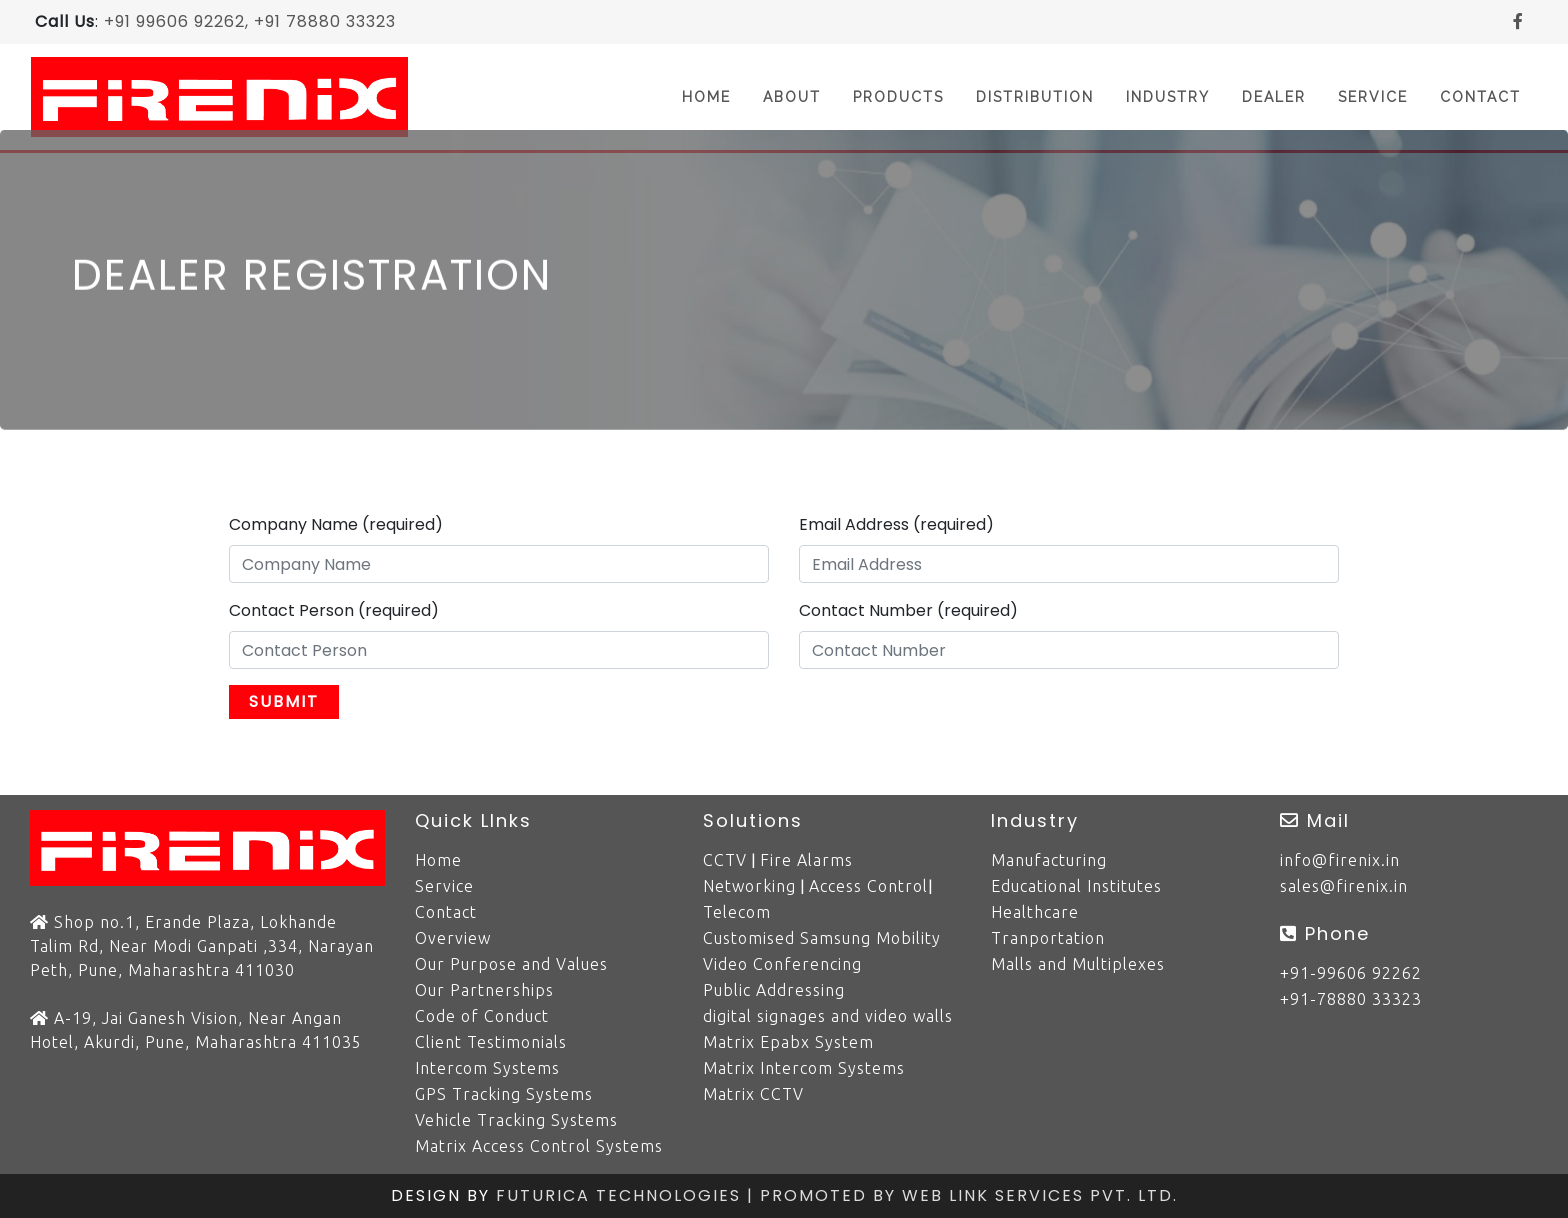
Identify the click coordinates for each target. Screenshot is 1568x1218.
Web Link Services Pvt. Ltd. (1040, 1195)
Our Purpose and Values (511, 964)
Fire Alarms (806, 860)
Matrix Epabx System (788, 1042)
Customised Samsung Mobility (822, 938)
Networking (749, 886)
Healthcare (1035, 912)
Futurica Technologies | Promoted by (699, 1195)
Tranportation (1048, 938)
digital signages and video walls (828, 1016)
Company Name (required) (336, 524)
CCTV (725, 860)
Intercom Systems (487, 1068)
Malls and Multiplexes (1078, 964)
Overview (453, 938)
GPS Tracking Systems (504, 1094)
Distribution (1035, 97)
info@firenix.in (1340, 860)
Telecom (737, 912)
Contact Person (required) (334, 610)
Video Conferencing (782, 964)
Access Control (868, 886)
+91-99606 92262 (1351, 973)
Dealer (1274, 97)
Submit (284, 701)
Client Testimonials (491, 1042)
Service (1373, 97)
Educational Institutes (1076, 886)
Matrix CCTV (753, 1094)
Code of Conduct (482, 1016)
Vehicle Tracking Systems (516, 1120)
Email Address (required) (896, 524)
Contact (1480, 97)
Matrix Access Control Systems (539, 1146)
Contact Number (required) (908, 610)
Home (714, 95)
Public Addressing (774, 990)
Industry (1168, 97)
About (792, 97)
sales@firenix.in (1344, 886)
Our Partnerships (484, 990)
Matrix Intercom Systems (804, 1068)
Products (898, 97)
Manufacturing (1049, 860)
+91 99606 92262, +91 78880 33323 (250, 21)
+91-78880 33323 (1351, 999)
